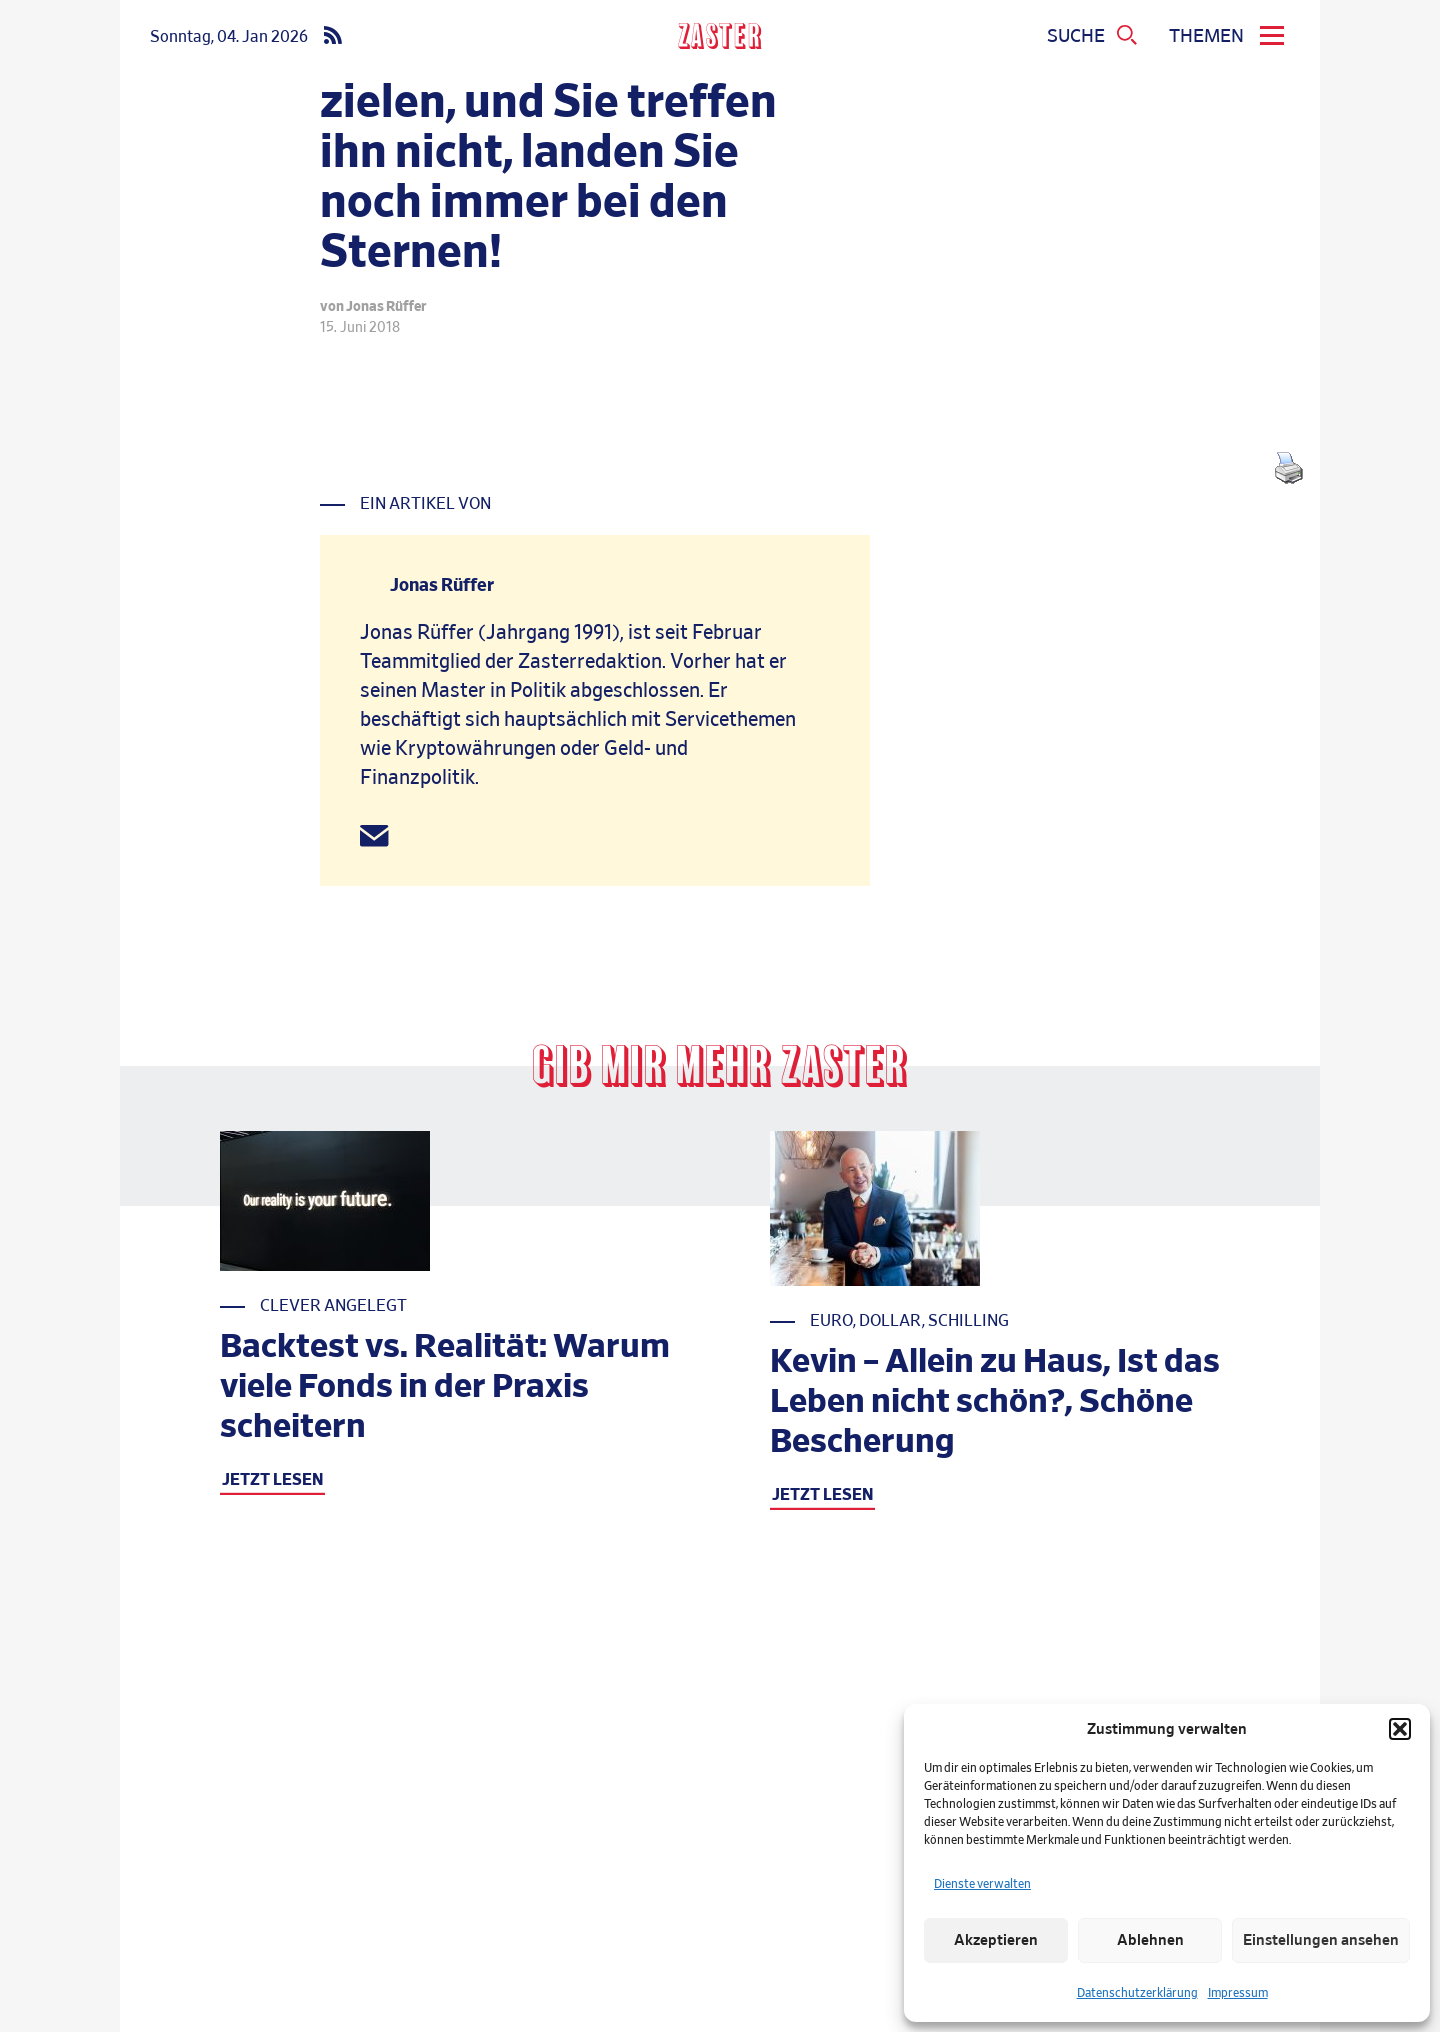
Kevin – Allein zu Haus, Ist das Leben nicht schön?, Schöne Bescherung (995, 1402)
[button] (1400, 1729)
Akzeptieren (996, 1940)
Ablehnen (1150, 1940)
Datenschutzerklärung (1137, 1993)
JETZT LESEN (272, 1480)
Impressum (1238, 1993)
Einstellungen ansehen (1321, 1940)
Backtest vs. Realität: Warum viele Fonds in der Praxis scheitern (445, 1387)
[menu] (1229, 37)
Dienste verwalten (982, 1884)
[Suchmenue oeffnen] (1093, 37)
